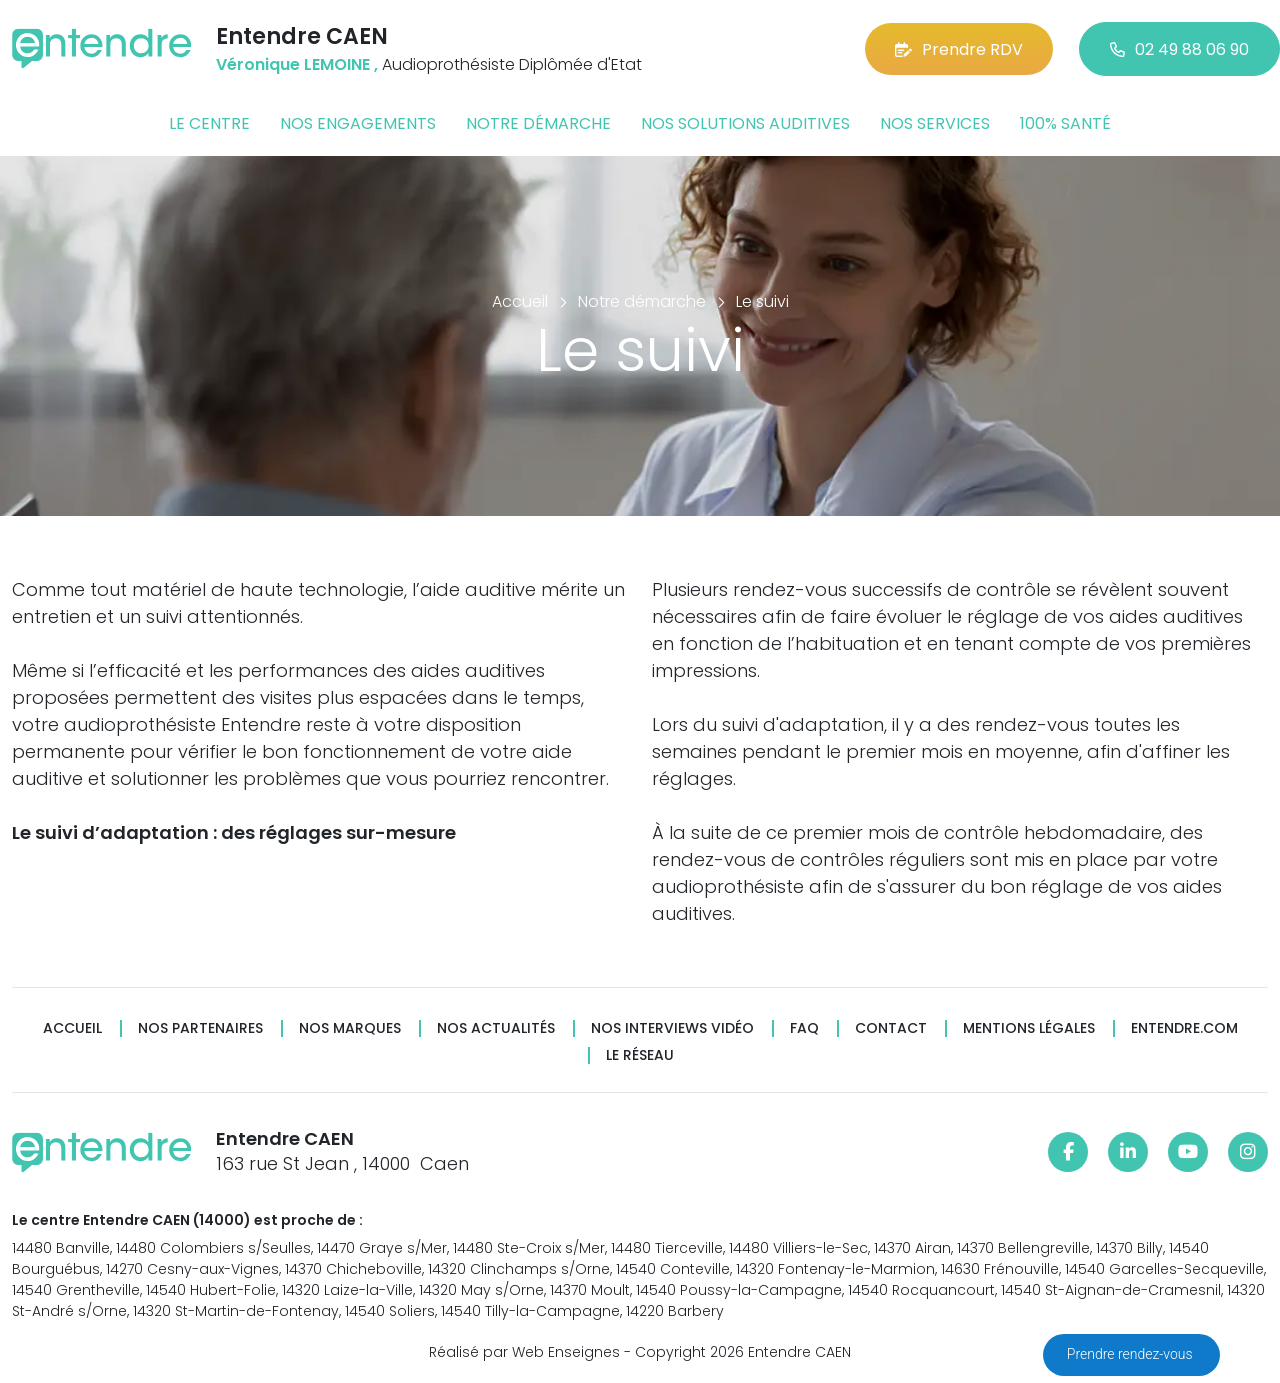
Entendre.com (1184, 1028)
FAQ (804, 1028)
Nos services (935, 123)
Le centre (209, 123)
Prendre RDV (959, 49)
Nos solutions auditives (745, 123)
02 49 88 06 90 (1179, 49)
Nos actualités (496, 1028)
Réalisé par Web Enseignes (524, 1352)
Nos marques (350, 1028)
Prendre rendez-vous (1131, 1354)
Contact (891, 1028)
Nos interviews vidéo (672, 1028)
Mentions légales (1029, 1028)
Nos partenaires (200, 1028)
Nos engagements (358, 123)
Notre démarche (538, 123)
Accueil (72, 1028)
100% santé (1065, 123)
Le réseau (640, 1055)
